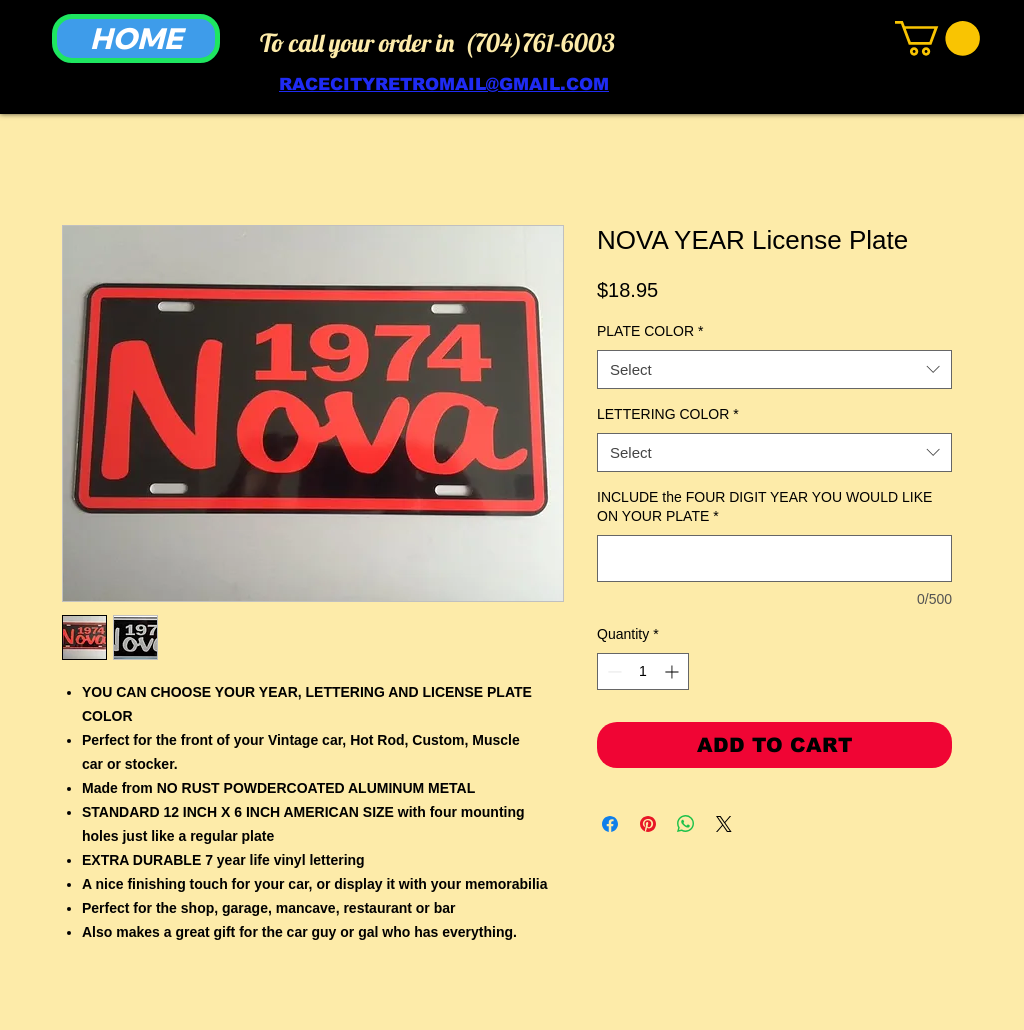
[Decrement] (612, 671)
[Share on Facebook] (610, 824)
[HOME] (136, 38)
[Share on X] (724, 824)
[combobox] (774, 369)
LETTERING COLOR (668, 414)
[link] (937, 38)
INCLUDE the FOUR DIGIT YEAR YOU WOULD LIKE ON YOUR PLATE (764, 507)
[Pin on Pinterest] (648, 824)
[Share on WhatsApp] (686, 824)
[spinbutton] (643, 671)
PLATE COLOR (650, 331)
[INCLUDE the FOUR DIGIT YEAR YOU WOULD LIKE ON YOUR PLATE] (774, 558)
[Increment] (673, 671)
